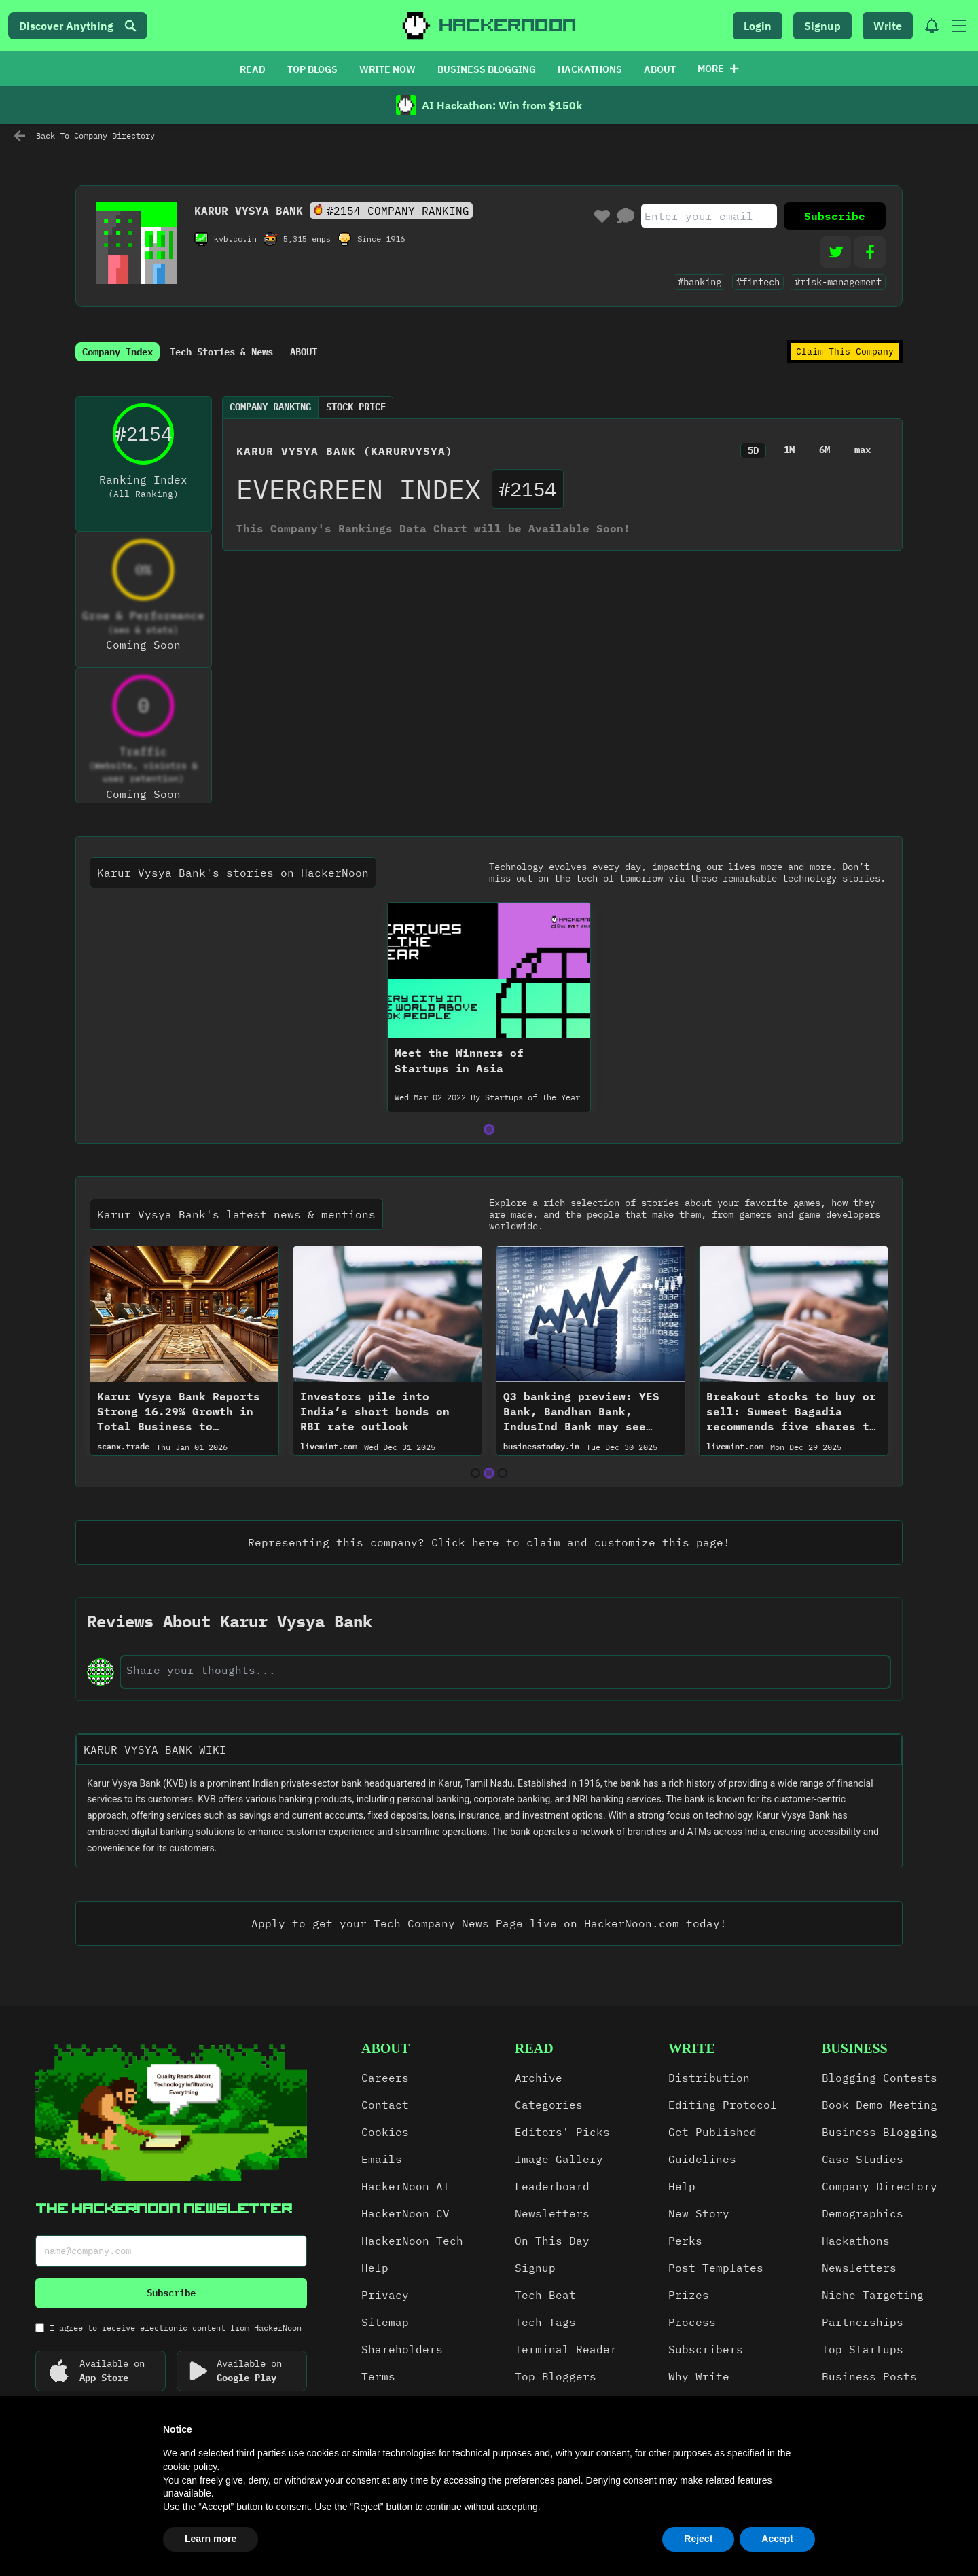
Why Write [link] (698, 2376)
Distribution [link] (709, 2077)
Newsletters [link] (552, 2213)
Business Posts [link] (869, 2376)
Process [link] (692, 2322)
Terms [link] (378, 2376)
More (718, 68)
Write (887, 26)
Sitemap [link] (385, 2322)
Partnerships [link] (862, 2322)
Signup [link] (535, 2267)
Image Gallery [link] (559, 2159)
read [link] (534, 2048)
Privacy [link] (385, 2295)
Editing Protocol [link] (722, 2104)
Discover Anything (78, 26)
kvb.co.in (235, 239)
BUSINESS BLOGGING (486, 69)
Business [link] (855, 2048)
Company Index (117, 352)
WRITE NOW (387, 69)
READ (253, 69)
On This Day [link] (552, 2240)
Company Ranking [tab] (270, 407)
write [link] (691, 2048)
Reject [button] (698, 2538)
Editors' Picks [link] (562, 2132)
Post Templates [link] (715, 2267)
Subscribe (834, 216)
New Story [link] (698, 2213)
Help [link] (374, 2267)
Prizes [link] (688, 2295)
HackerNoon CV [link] (405, 2213)
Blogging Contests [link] (879, 2077)
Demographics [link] (862, 2213)
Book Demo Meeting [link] (879, 2104)
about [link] (385, 2048)
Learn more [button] (210, 2538)
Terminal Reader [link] (566, 2349)
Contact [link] (385, 2104)
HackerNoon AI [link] (405, 2186)
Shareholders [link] (402, 2349)
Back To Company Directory (84, 136)
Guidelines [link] (702, 2159)
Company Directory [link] (879, 2186)
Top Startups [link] (862, 2349)
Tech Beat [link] (545, 2295)
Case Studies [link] (862, 2159)
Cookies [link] (385, 2132)
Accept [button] (777, 2538)
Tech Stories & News (221, 352)
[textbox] (489, 1816)
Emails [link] (381, 2159)
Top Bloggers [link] (555, 2376)
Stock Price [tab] (356, 407)
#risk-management (838, 282)
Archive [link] (538, 2077)
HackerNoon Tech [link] (412, 2240)
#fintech (758, 282)
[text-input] (505, 1670)
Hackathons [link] (856, 2240)
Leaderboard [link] (552, 2186)
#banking (699, 282)
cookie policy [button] (190, 2466)
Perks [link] (685, 2240)
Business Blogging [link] (879, 2132)
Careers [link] (385, 2077)
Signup (822, 26)
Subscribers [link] (705, 2349)
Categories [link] (549, 2104)
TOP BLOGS (312, 69)
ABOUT (660, 69)
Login (758, 26)
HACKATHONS (590, 69)
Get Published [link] (712, 2132)
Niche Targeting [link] (873, 2295)
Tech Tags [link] (545, 2322)
